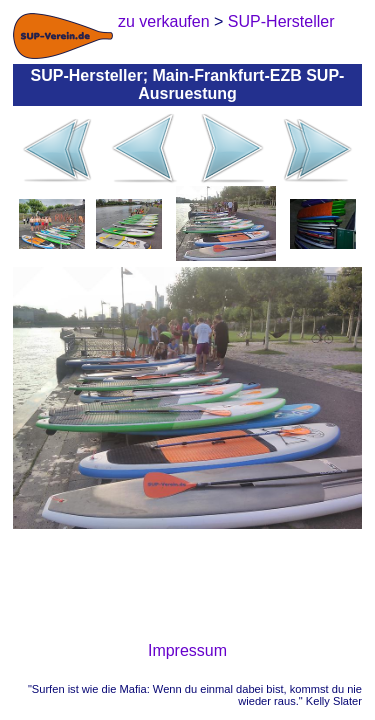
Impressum (187, 650)
